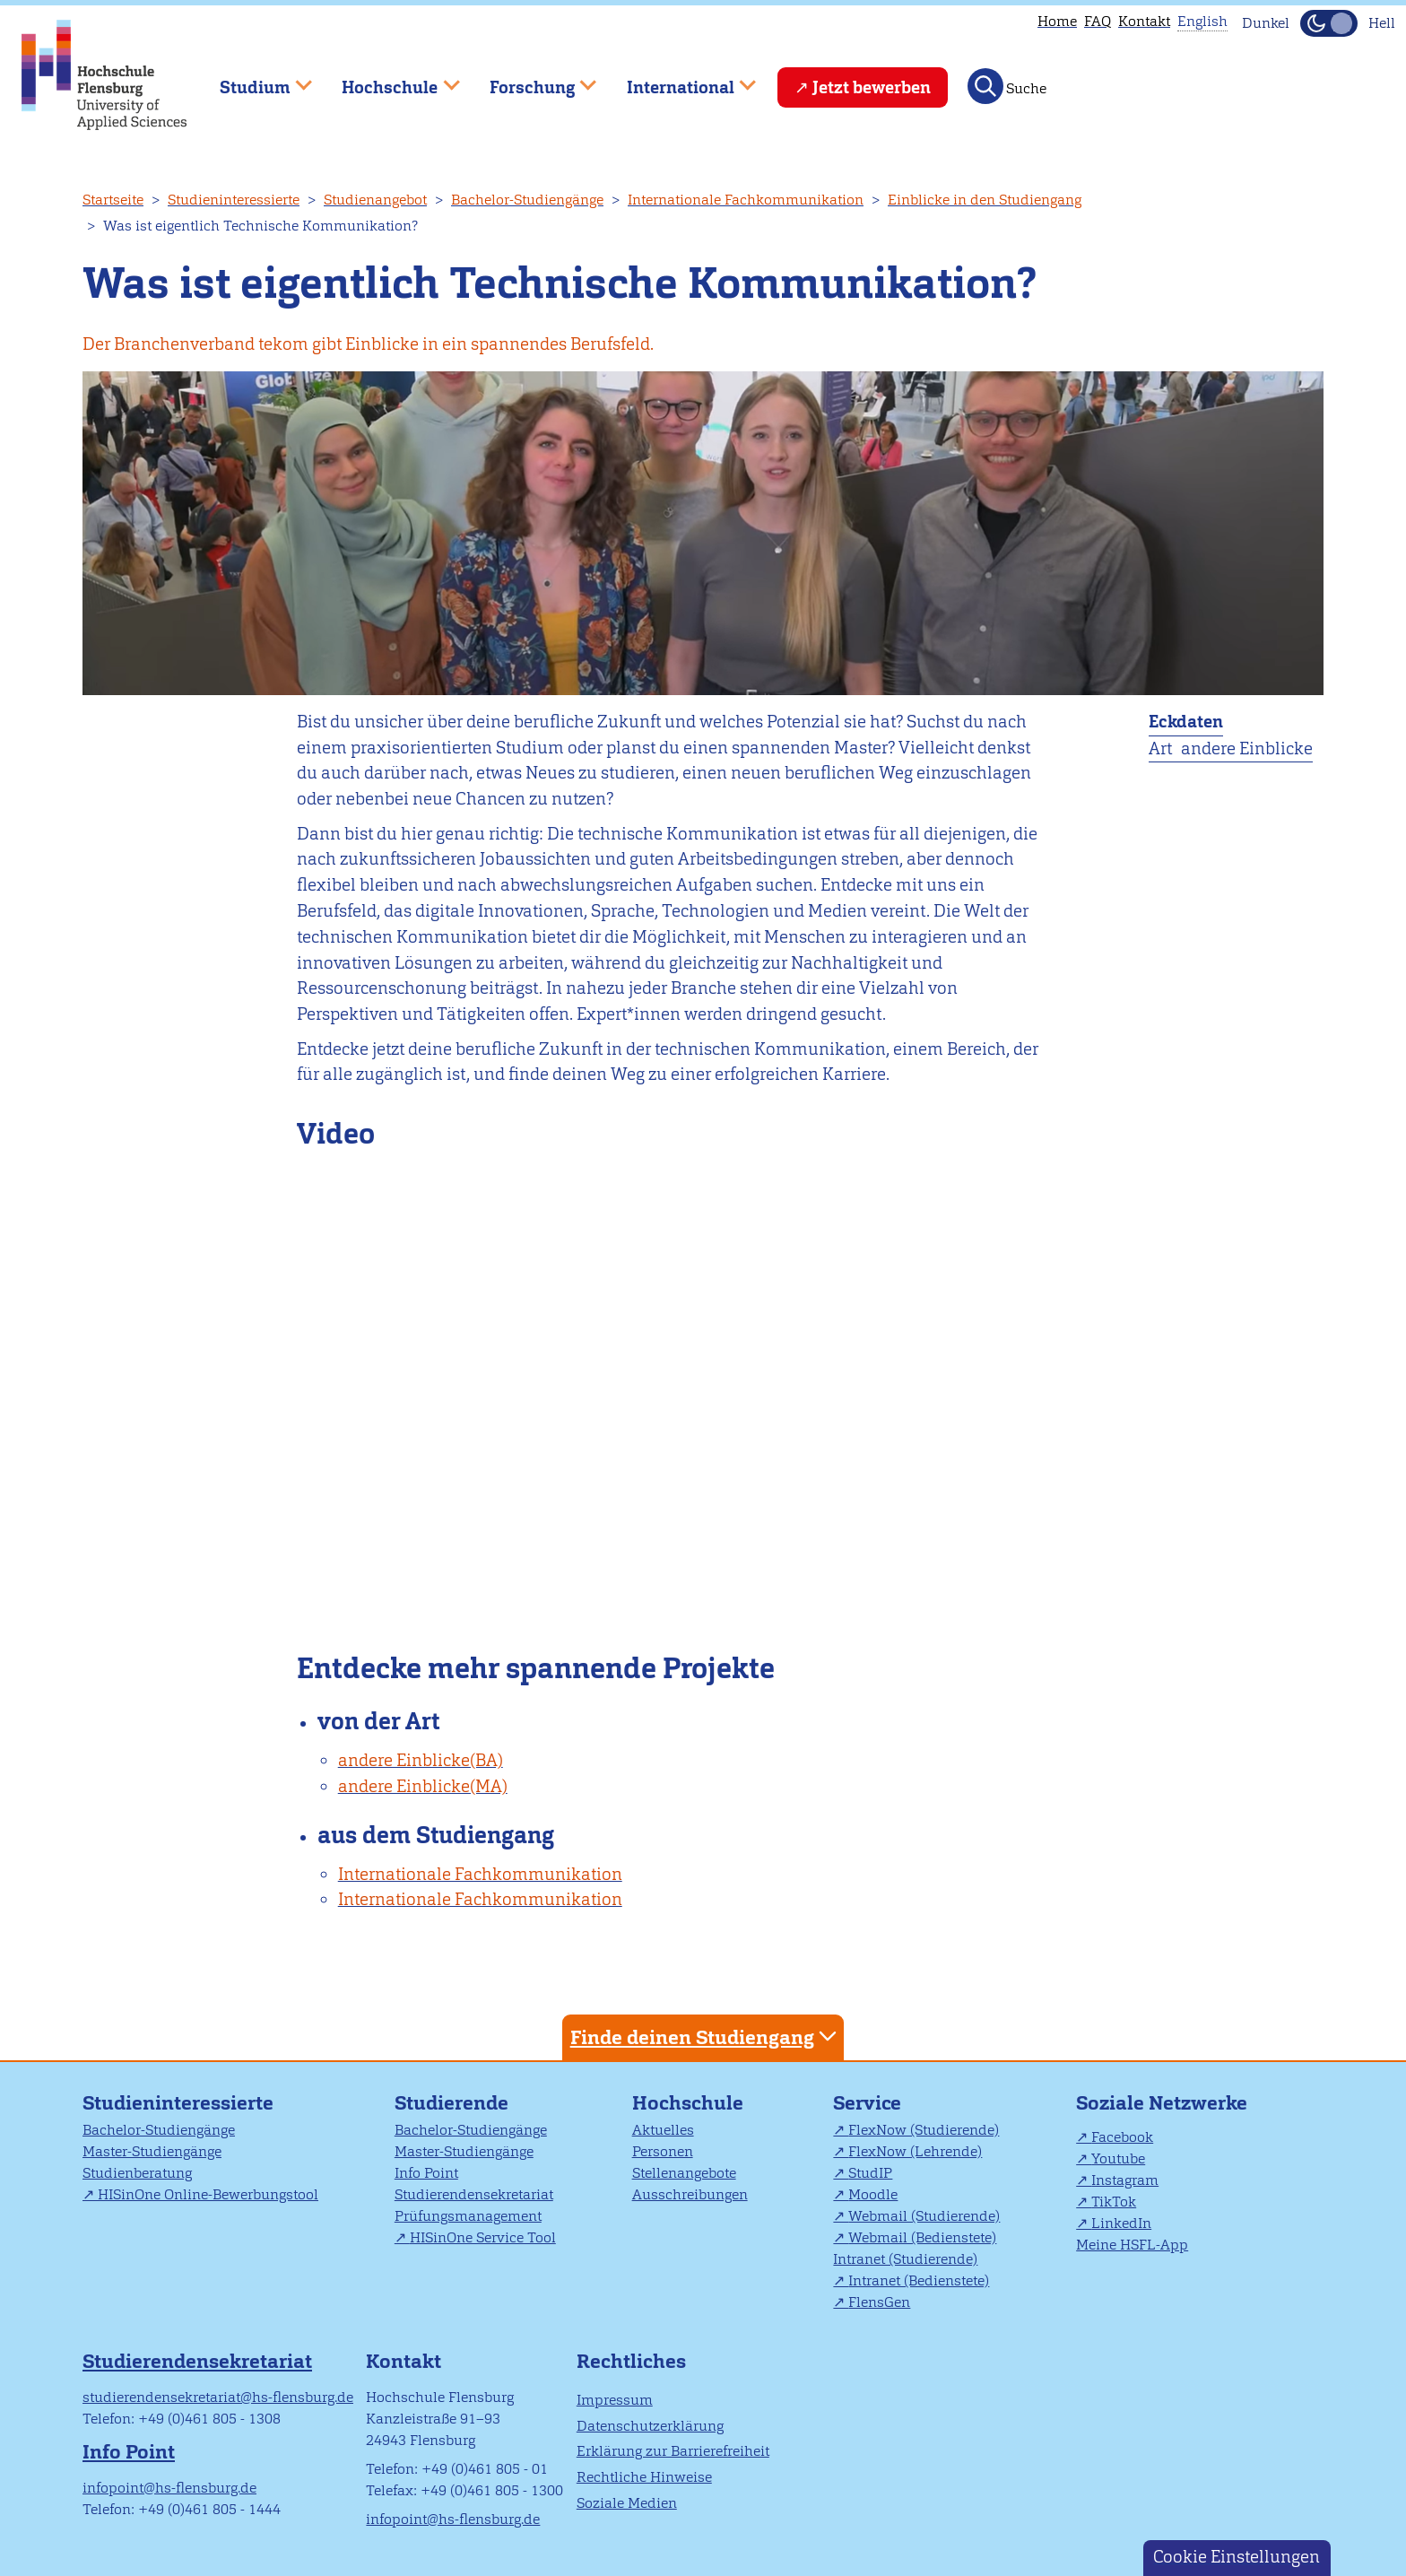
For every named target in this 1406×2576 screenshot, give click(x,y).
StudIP (870, 2172)
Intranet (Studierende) (905, 2259)
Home (1057, 21)
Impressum (615, 2399)
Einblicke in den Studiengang (984, 199)
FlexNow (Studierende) (923, 2129)
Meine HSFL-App (1132, 2244)
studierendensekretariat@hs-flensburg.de (217, 2397)
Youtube (1118, 2158)
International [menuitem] (678, 79)
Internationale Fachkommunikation (746, 199)
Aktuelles (663, 2129)
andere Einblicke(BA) (420, 1760)
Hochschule (687, 2103)
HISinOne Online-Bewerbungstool (208, 2194)
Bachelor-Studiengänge (527, 199)
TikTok (1113, 2201)
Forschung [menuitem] (530, 79)
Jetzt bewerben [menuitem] (871, 87)
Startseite (112, 199)
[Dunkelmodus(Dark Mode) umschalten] (1329, 23)
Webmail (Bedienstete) (922, 2237)
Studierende (451, 2103)
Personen (662, 2151)
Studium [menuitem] (253, 79)
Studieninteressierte (233, 199)
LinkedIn (1121, 2223)
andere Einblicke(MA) (423, 1786)
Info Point (426, 2172)
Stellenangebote (684, 2172)
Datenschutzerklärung (650, 2425)
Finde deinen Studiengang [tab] (705, 2036)
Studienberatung (137, 2172)
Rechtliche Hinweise (644, 2476)
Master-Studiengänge (151, 2151)
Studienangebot (375, 199)
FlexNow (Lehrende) (915, 2151)
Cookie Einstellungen (1236, 2557)
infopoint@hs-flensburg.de (169, 2487)
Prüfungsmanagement (468, 2215)
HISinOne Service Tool (483, 2237)
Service (867, 2103)
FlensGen (879, 2302)
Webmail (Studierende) (924, 2215)
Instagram (1125, 2180)
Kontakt (1144, 21)
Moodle (873, 2194)
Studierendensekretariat (474, 2194)
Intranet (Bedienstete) (918, 2280)
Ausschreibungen (690, 2194)
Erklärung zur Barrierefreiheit (673, 2450)
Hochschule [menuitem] (388, 79)
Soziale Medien (627, 2502)
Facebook (1122, 2137)
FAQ (1097, 21)
